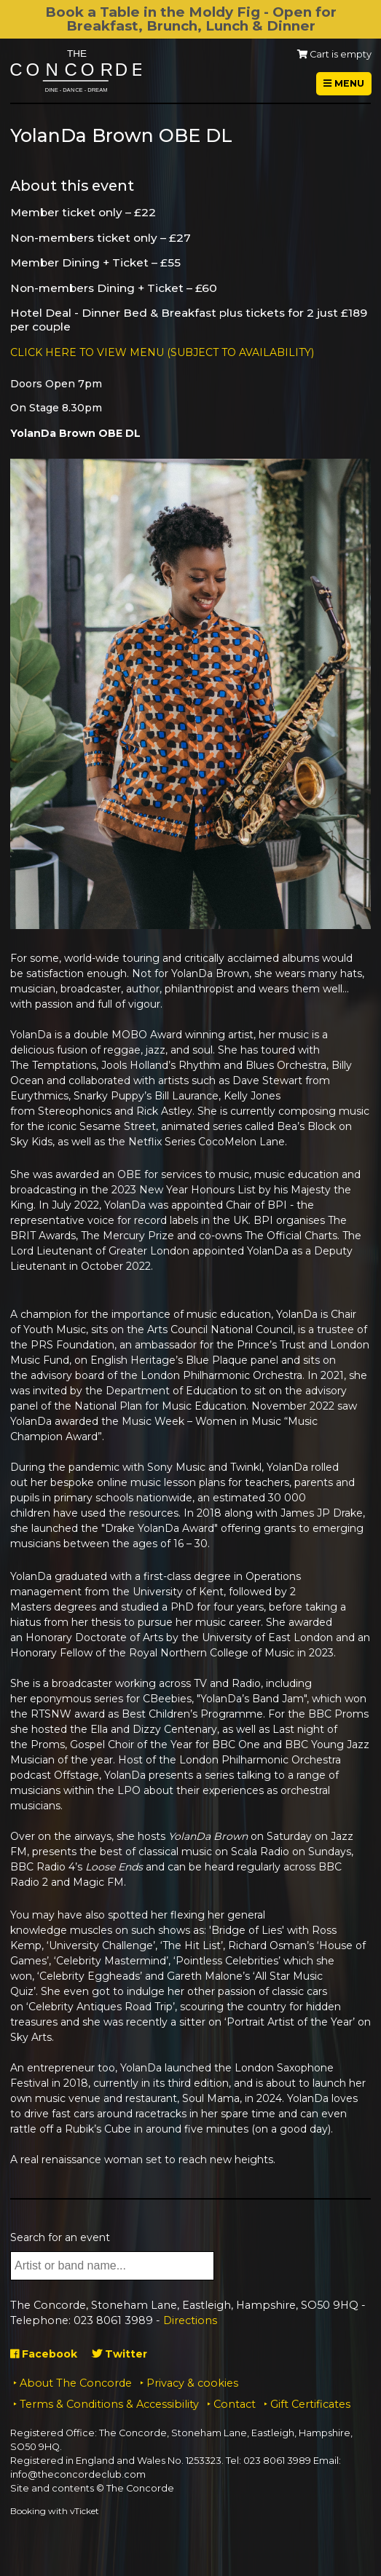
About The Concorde (76, 2383)
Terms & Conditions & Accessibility (109, 2404)
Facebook (43, 2353)
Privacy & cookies (192, 2383)
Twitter (119, 2353)
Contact (234, 2404)
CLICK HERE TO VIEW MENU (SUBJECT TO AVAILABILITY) (162, 352)
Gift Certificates (310, 2404)
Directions (190, 2320)
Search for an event (60, 2237)
